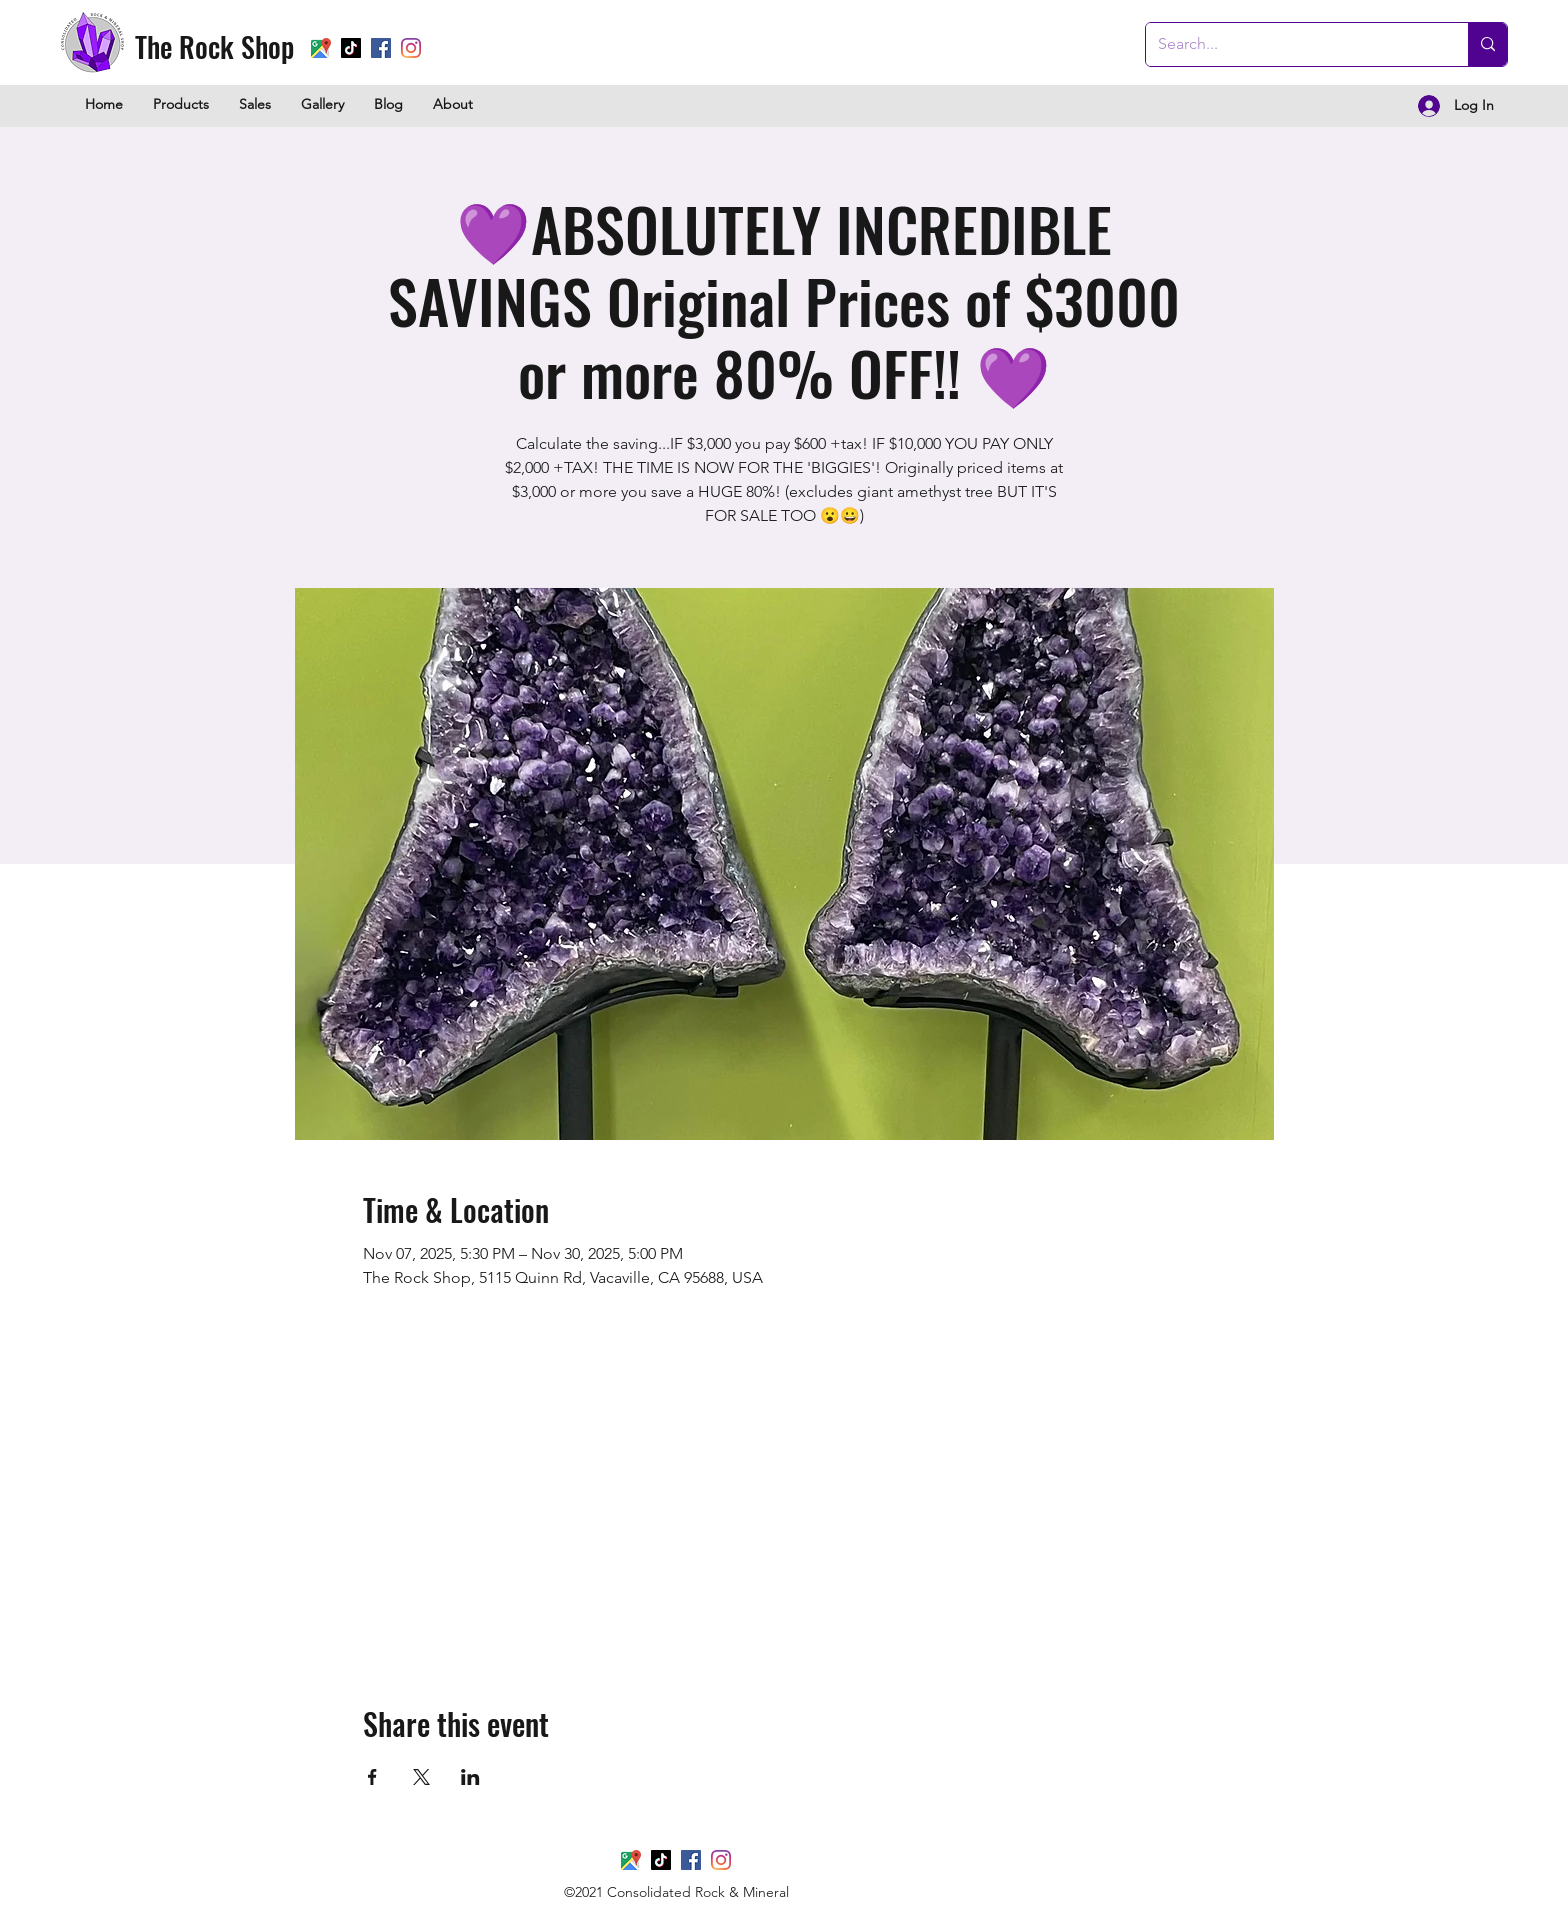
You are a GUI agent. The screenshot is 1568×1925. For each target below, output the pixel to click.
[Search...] (1292, 44)
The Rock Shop (214, 46)
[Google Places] (321, 48)
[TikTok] (351, 48)
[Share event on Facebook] (372, 1777)
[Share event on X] (421, 1777)
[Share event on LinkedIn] (470, 1777)
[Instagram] (411, 48)
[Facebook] (381, 48)
